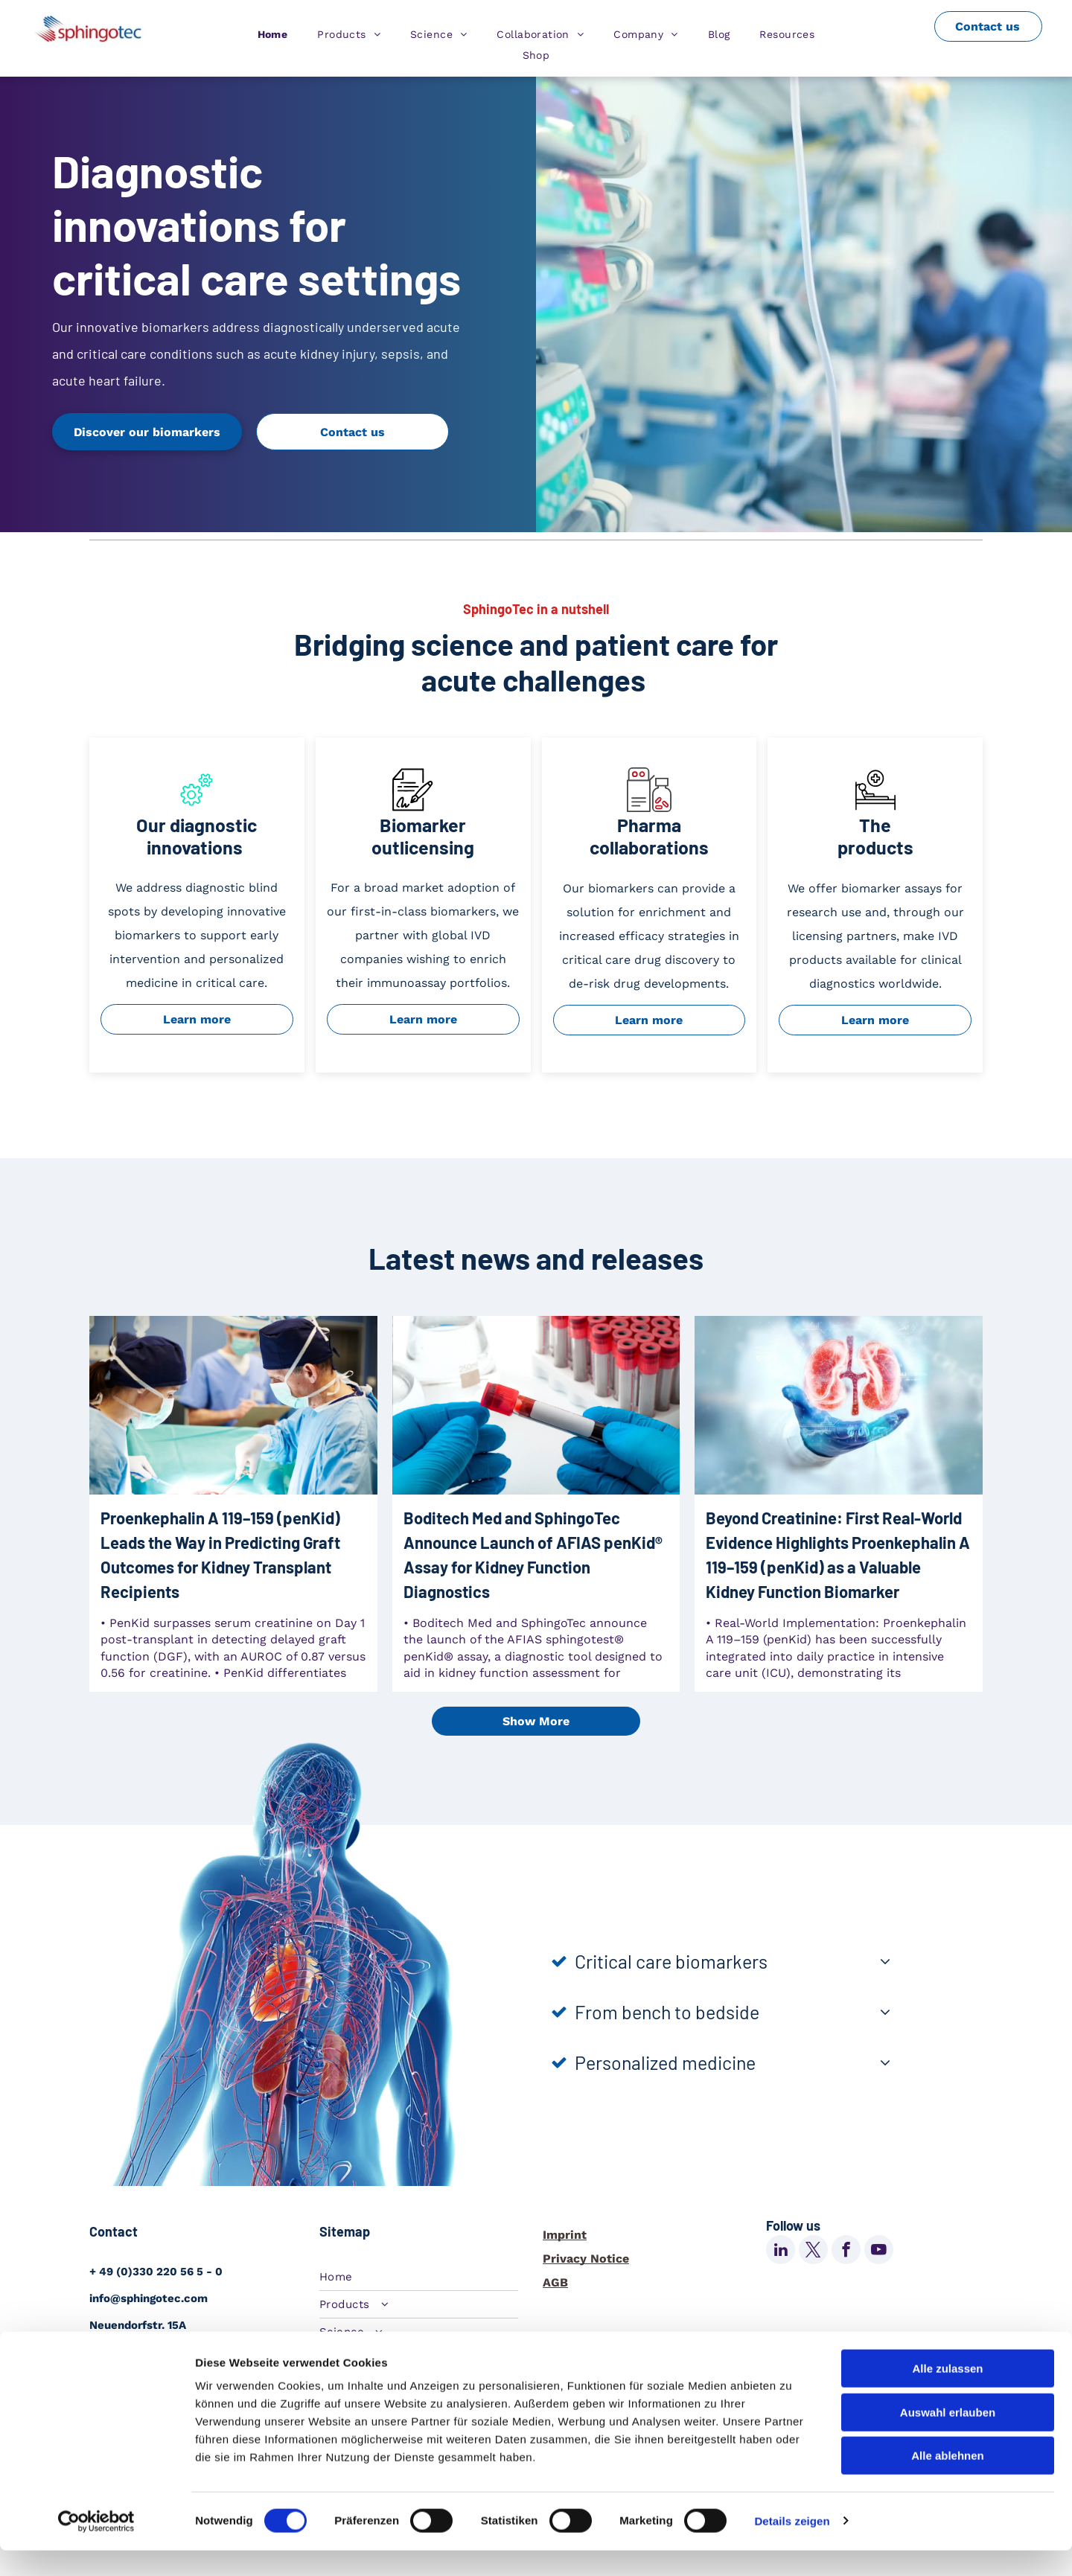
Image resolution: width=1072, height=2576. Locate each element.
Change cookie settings (648, 2339)
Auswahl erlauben (947, 2438)
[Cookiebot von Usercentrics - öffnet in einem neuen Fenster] (96, 2547)
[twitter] (813, 2251)
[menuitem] (273, 34)
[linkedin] (780, 2251)
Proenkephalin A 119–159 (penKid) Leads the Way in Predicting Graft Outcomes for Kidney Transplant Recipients (220, 1554)
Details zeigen (791, 2546)
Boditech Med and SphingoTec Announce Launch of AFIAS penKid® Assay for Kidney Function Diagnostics (533, 1554)
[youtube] (878, 2251)
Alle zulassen (947, 2394)
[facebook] (846, 2251)
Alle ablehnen (947, 2481)
